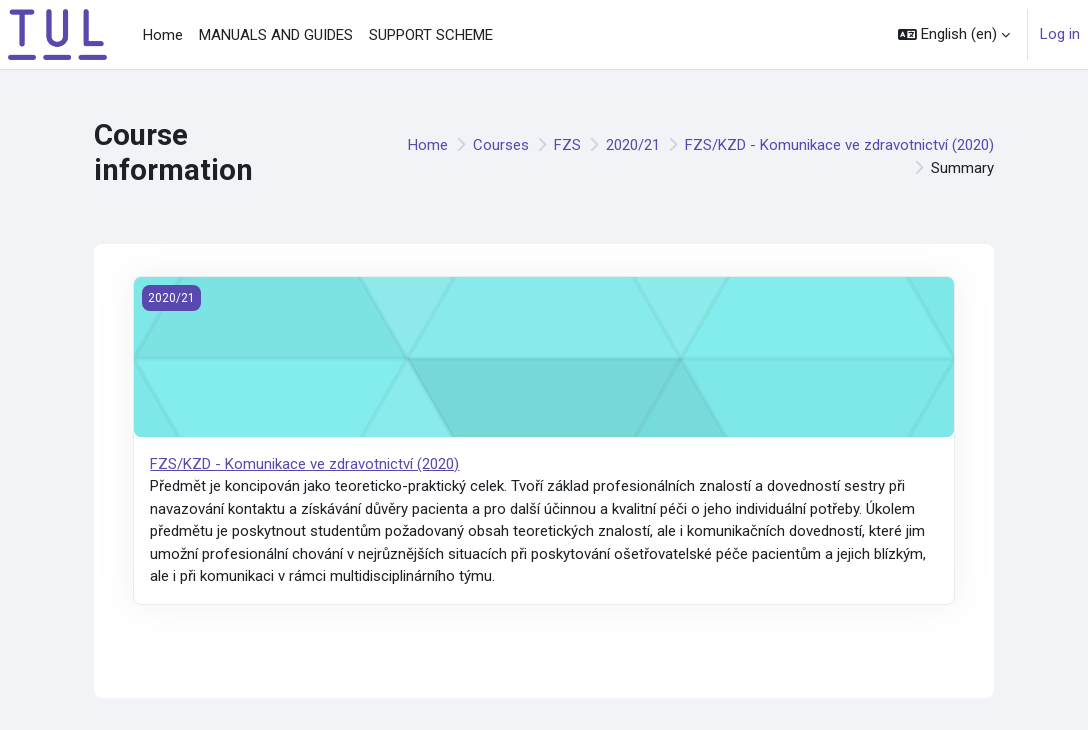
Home (428, 145)
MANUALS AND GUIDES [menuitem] (276, 35)
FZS (567, 145)
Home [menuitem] (163, 35)
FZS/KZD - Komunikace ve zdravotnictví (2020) (839, 145)
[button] (954, 34)
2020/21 (633, 145)
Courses (501, 145)
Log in (1060, 34)
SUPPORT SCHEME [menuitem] (431, 35)
